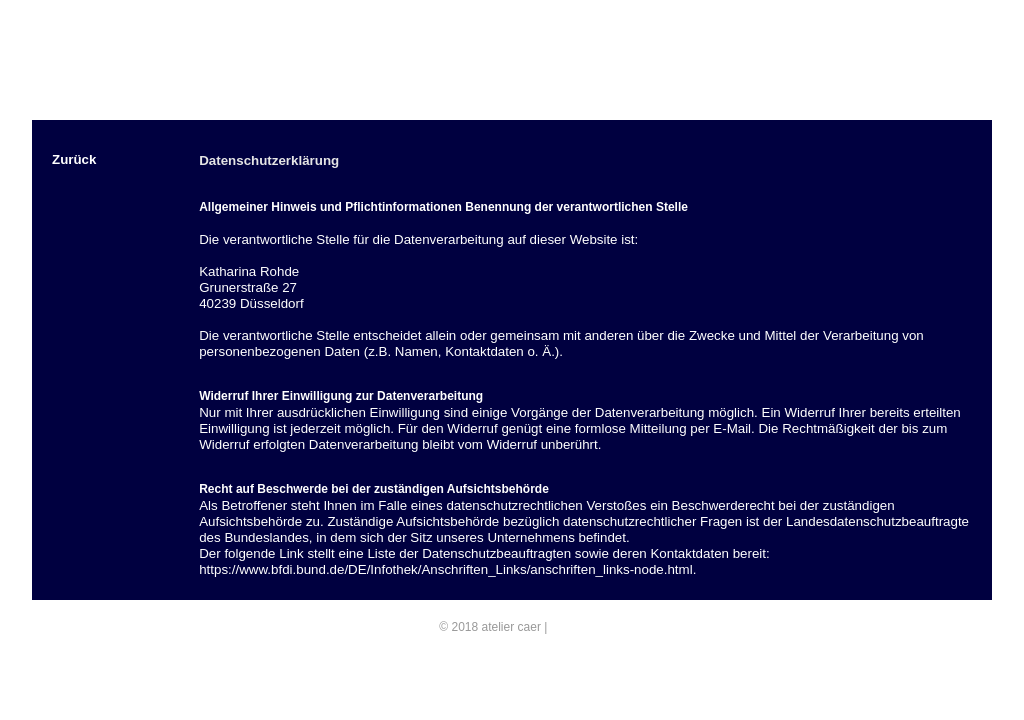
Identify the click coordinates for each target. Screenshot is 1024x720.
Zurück (74, 159)
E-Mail (568, 627)
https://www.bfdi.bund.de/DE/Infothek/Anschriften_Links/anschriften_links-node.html (445, 569)
